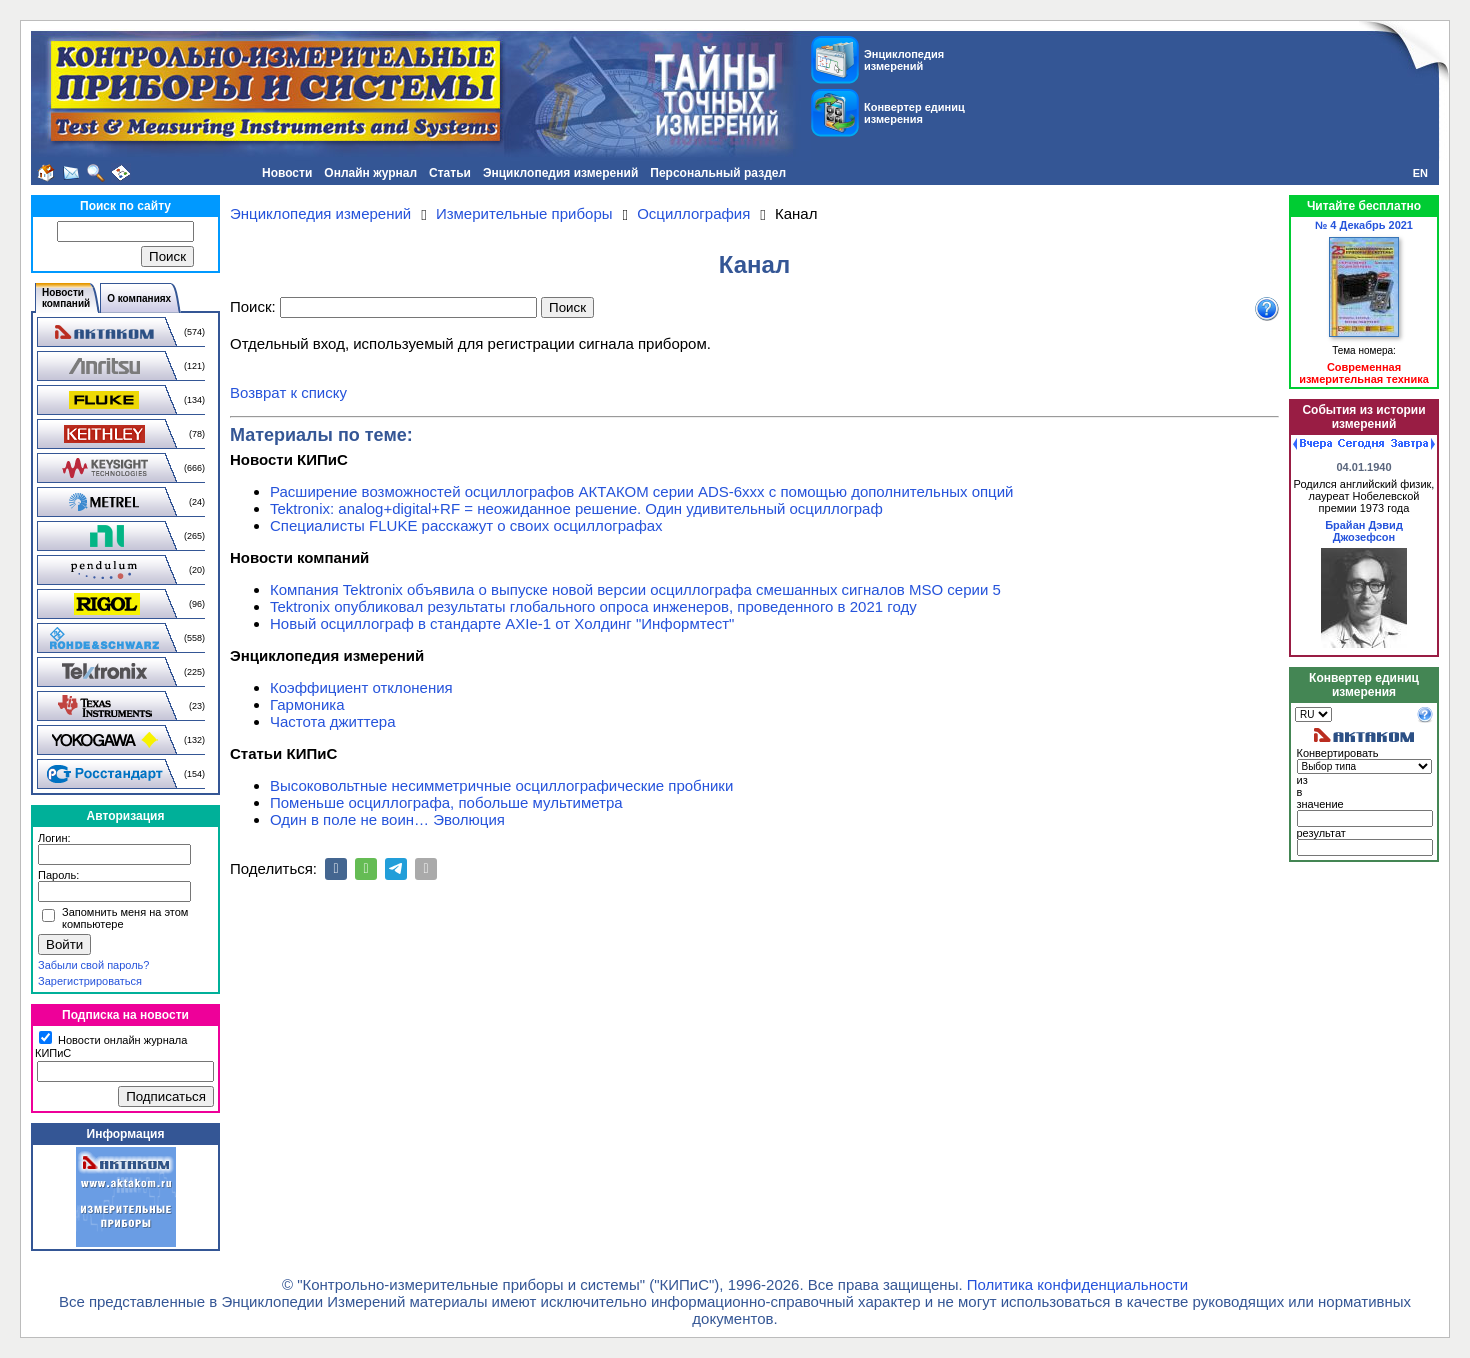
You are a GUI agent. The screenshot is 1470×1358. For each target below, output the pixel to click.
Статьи (450, 173)
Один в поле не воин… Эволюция (387, 819)
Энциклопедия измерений (560, 173)
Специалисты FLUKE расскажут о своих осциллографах (466, 525)
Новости (287, 173)
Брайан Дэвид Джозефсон (1364, 531)
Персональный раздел (718, 173)
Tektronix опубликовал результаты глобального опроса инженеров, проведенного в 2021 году (593, 606)
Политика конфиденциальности (1077, 1284)
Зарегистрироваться (90, 981)
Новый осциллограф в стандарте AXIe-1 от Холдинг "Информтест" (502, 623)
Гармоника (307, 704)
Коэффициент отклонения (361, 687)
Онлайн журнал (370, 173)
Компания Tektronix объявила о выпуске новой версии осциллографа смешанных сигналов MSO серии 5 (635, 589)
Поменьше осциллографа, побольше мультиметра (446, 802)
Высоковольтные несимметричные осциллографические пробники (501, 785)
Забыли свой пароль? (93, 965)
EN (1420, 173)
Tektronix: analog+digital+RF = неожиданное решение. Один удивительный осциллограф (576, 508)
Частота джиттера (333, 721)
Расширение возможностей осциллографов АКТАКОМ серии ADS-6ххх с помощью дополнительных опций (641, 491)
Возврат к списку (288, 392)
